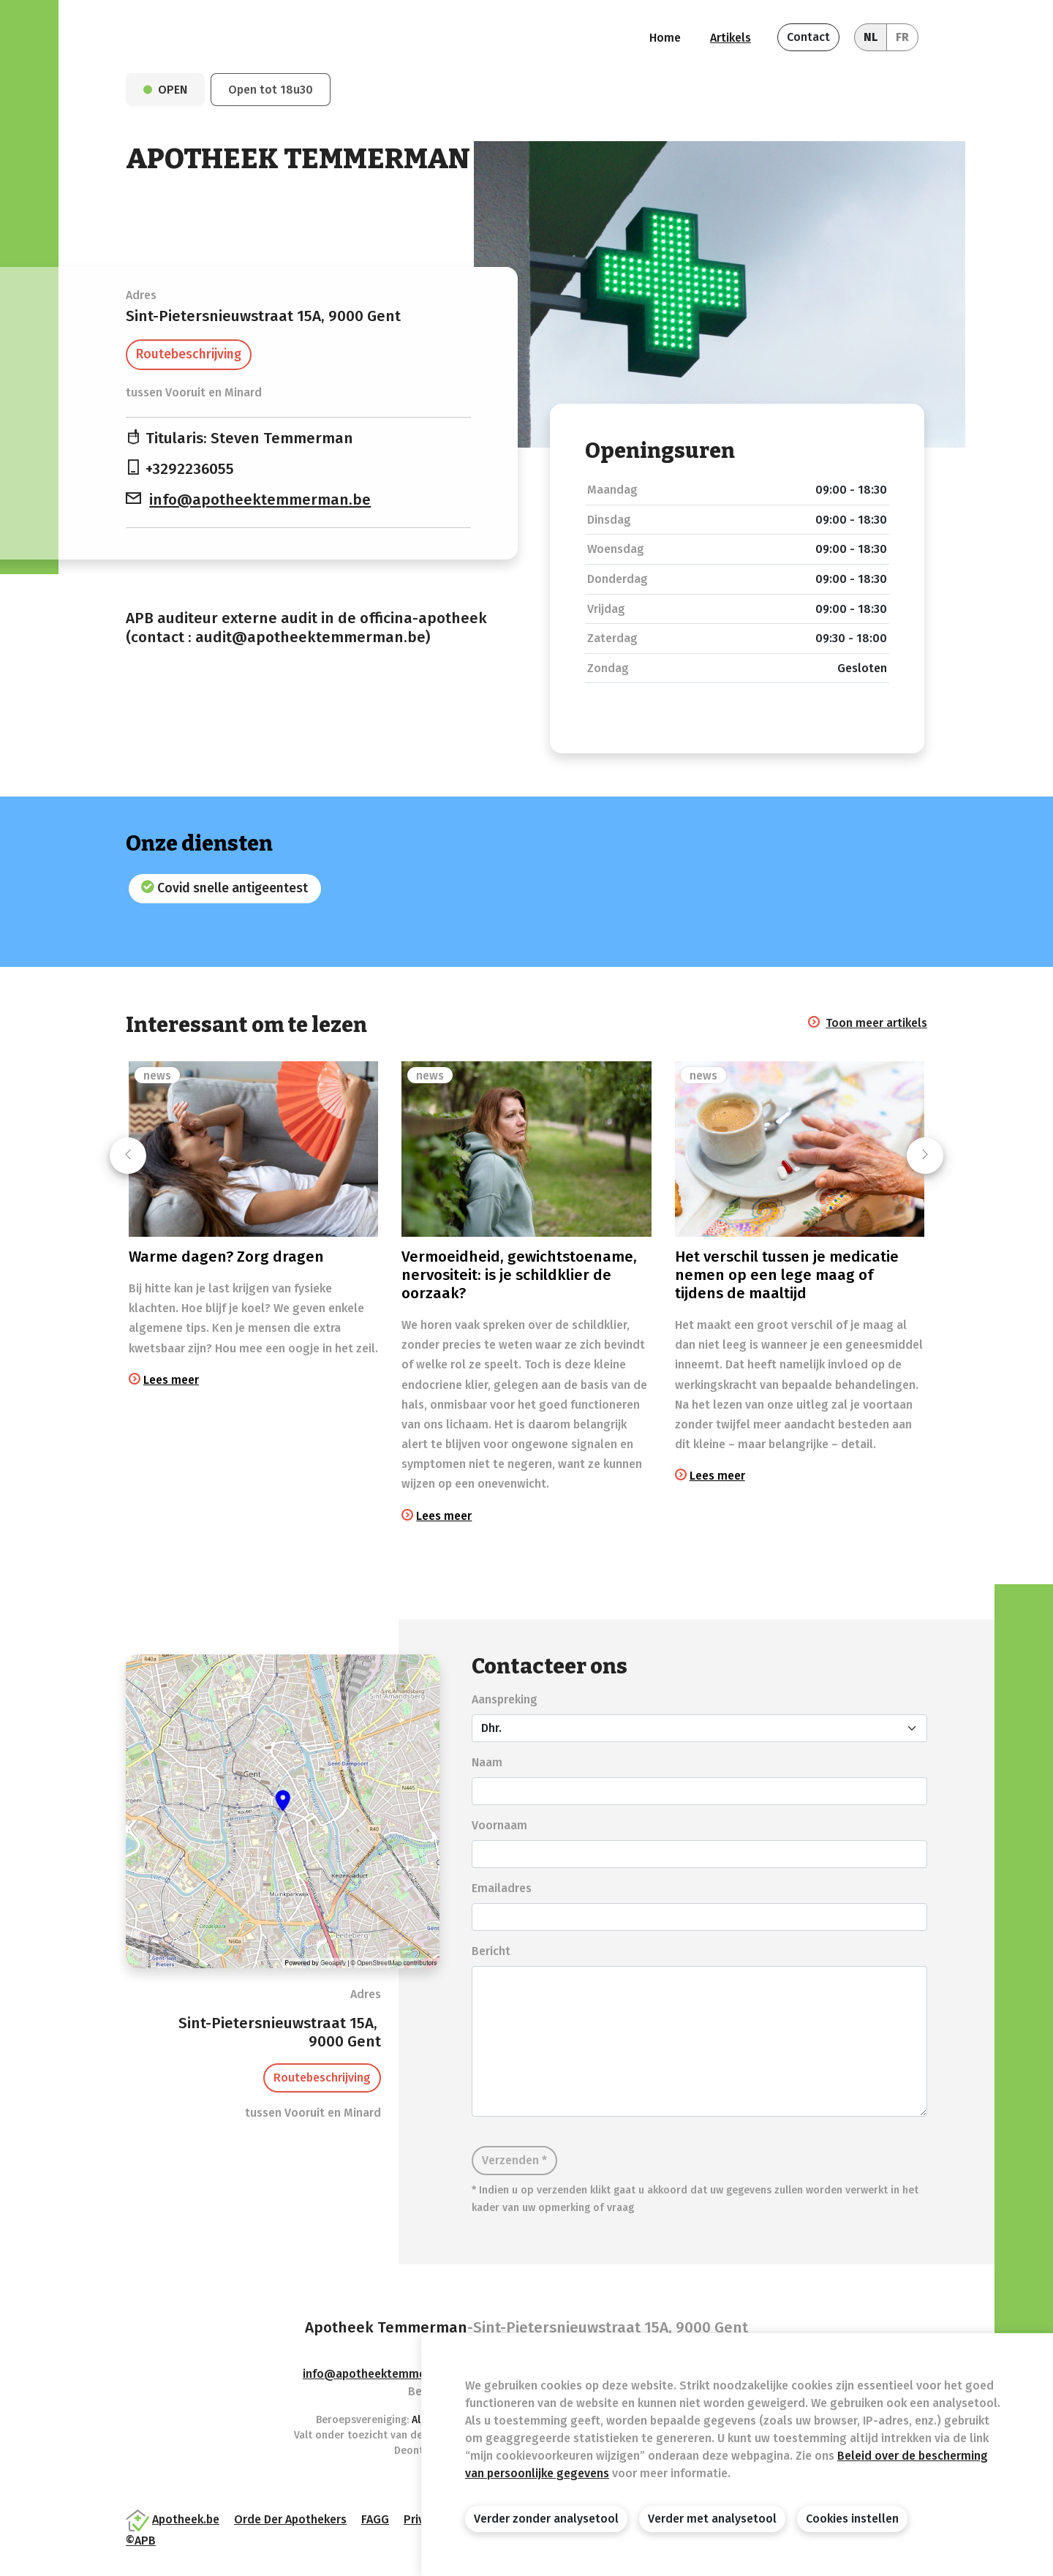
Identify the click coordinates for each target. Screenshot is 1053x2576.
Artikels (730, 38)
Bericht (491, 1951)
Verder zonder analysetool (546, 2519)
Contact (808, 37)
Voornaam (499, 1825)
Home (665, 38)
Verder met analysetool (712, 2519)
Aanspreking (504, 1699)
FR (902, 37)
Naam (487, 1762)
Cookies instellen (852, 2519)
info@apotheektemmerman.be (260, 500)
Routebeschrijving (188, 354)
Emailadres (502, 1888)
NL (871, 37)
